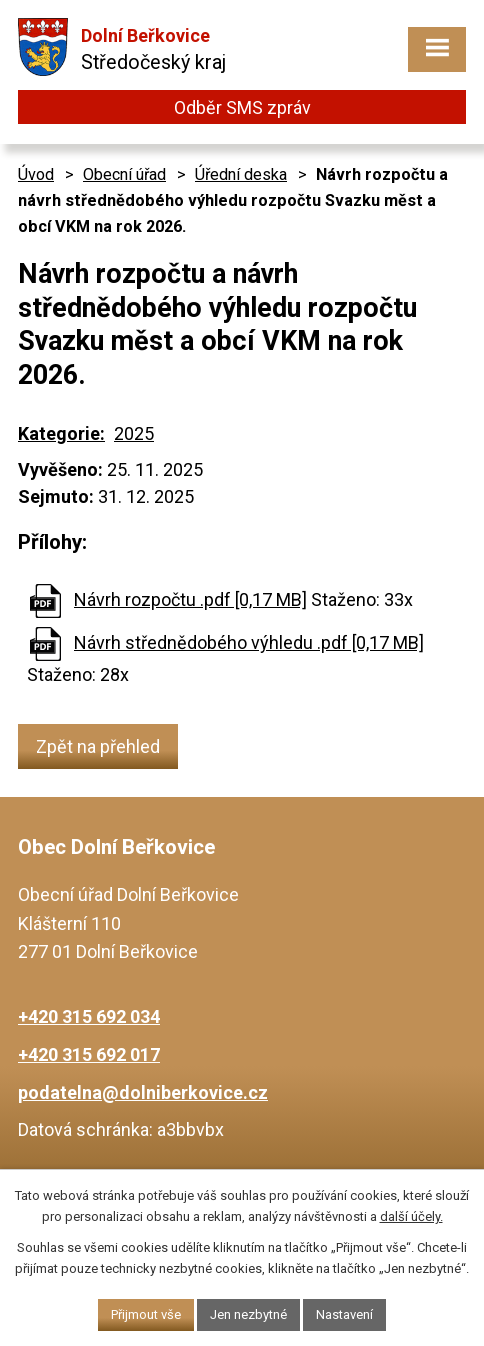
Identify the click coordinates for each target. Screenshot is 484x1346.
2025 (134, 433)
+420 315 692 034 (89, 1016)
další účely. (411, 1216)
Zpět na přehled (98, 746)
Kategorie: (61, 433)
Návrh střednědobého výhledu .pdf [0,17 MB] (249, 642)
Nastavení (344, 1314)
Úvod (36, 174)
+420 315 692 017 (89, 1054)
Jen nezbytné (248, 1314)
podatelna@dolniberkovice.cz (143, 1092)
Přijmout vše (146, 1314)
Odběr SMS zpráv (242, 107)
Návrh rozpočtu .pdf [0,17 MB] (190, 599)
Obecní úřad (124, 174)
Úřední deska (241, 174)
